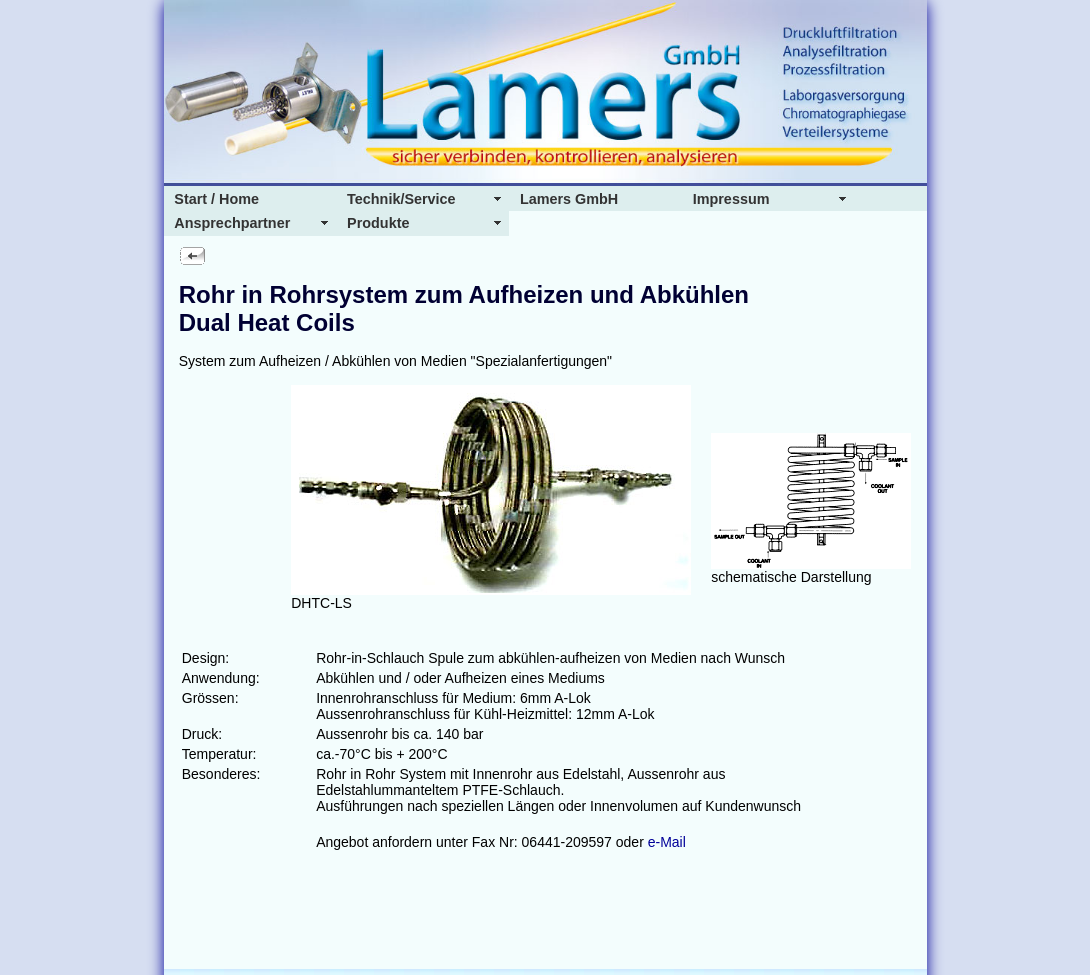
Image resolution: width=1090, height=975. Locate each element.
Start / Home (216, 199)
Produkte (378, 223)
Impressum (731, 199)
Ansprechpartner (232, 223)
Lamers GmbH (569, 199)
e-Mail (667, 842)
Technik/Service (401, 199)
